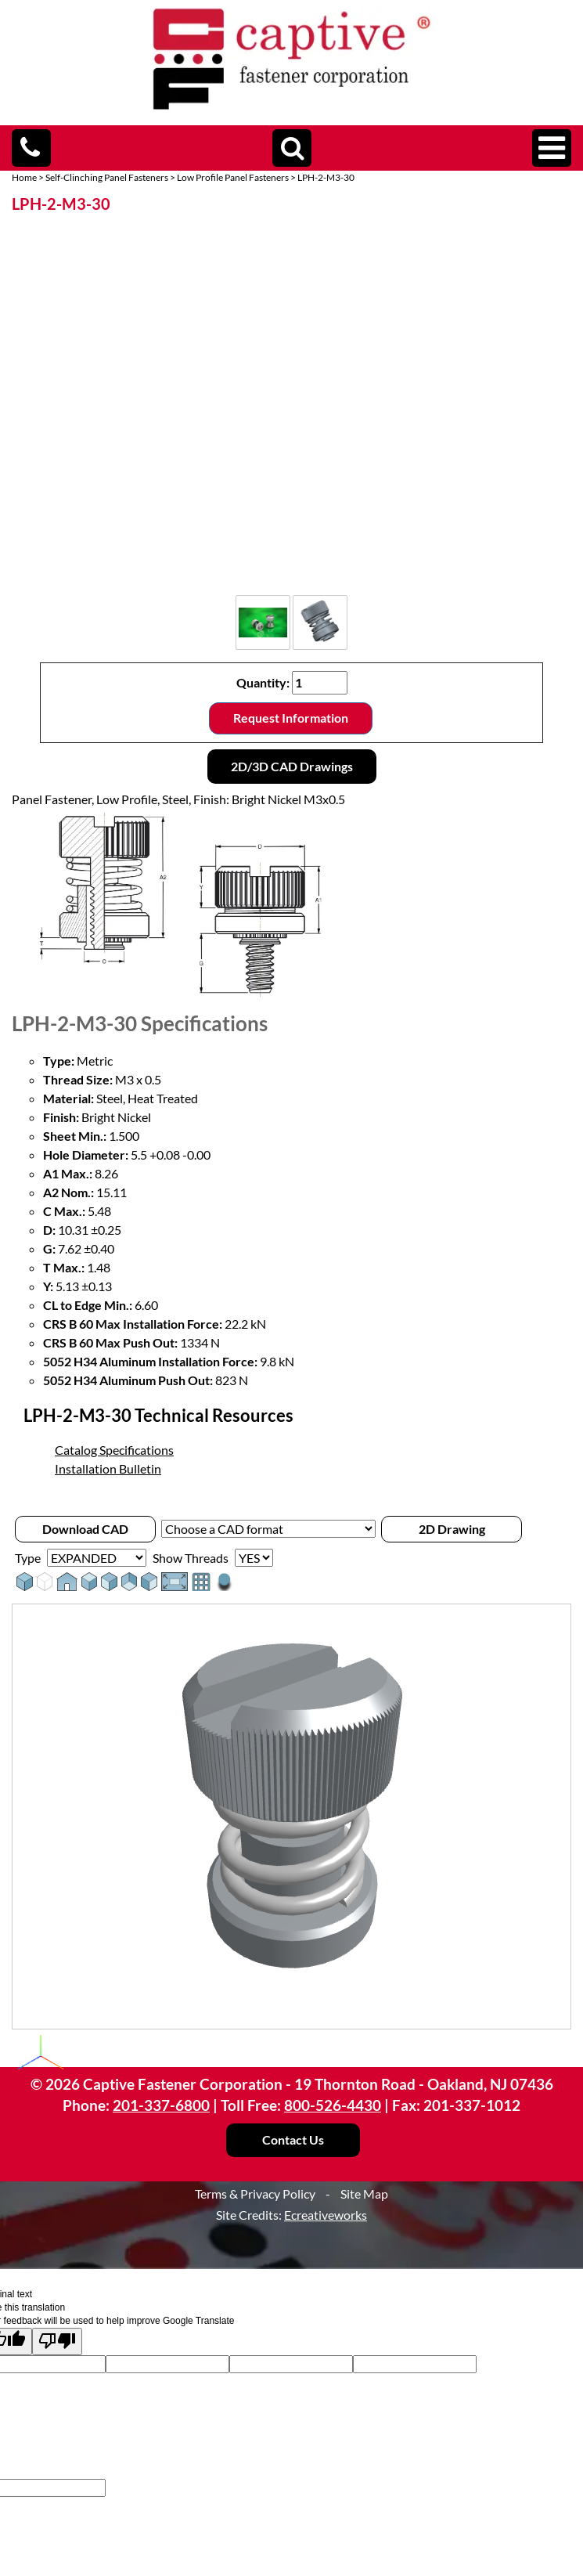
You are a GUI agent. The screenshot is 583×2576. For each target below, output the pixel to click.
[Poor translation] (57, 2341)
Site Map (364, 2193)
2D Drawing (452, 1528)
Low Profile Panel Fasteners (233, 177)
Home (24, 177)
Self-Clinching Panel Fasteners (106, 177)
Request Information (290, 717)
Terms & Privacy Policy (255, 2193)
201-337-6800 (161, 2105)
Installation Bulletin (108, 1468)
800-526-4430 (332, 2105)
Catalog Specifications (114, 1449)
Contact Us (293, 2139)
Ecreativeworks (325, 2214)
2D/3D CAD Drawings (292, 766)
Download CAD (85, 1528)
